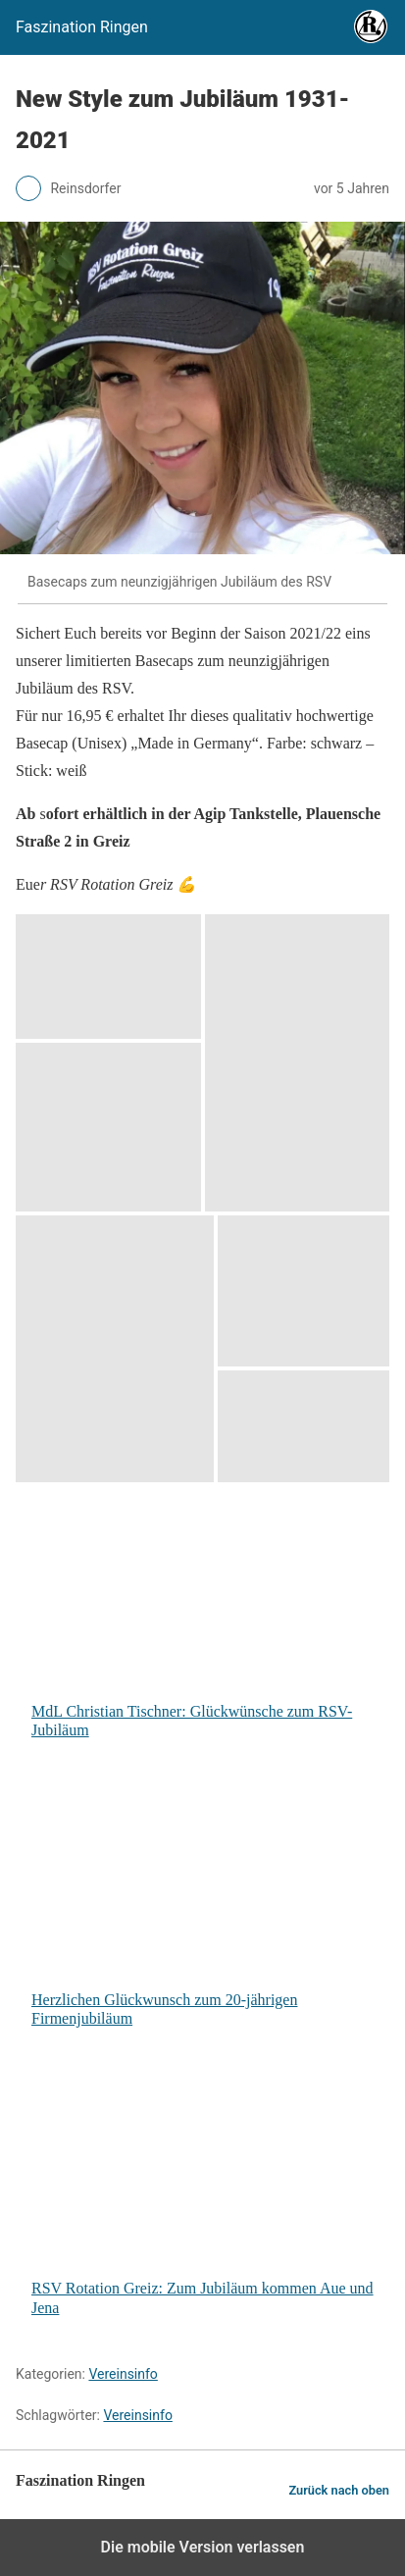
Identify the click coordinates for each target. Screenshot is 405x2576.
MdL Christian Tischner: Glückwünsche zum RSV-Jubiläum (206, 1618)
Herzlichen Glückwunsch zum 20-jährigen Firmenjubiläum (206, 1906)
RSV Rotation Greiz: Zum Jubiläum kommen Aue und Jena (206, 2195)
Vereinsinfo (122, 2374)
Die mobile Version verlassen (203, 2547)
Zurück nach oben (338, 2490)
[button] (108, 976)
